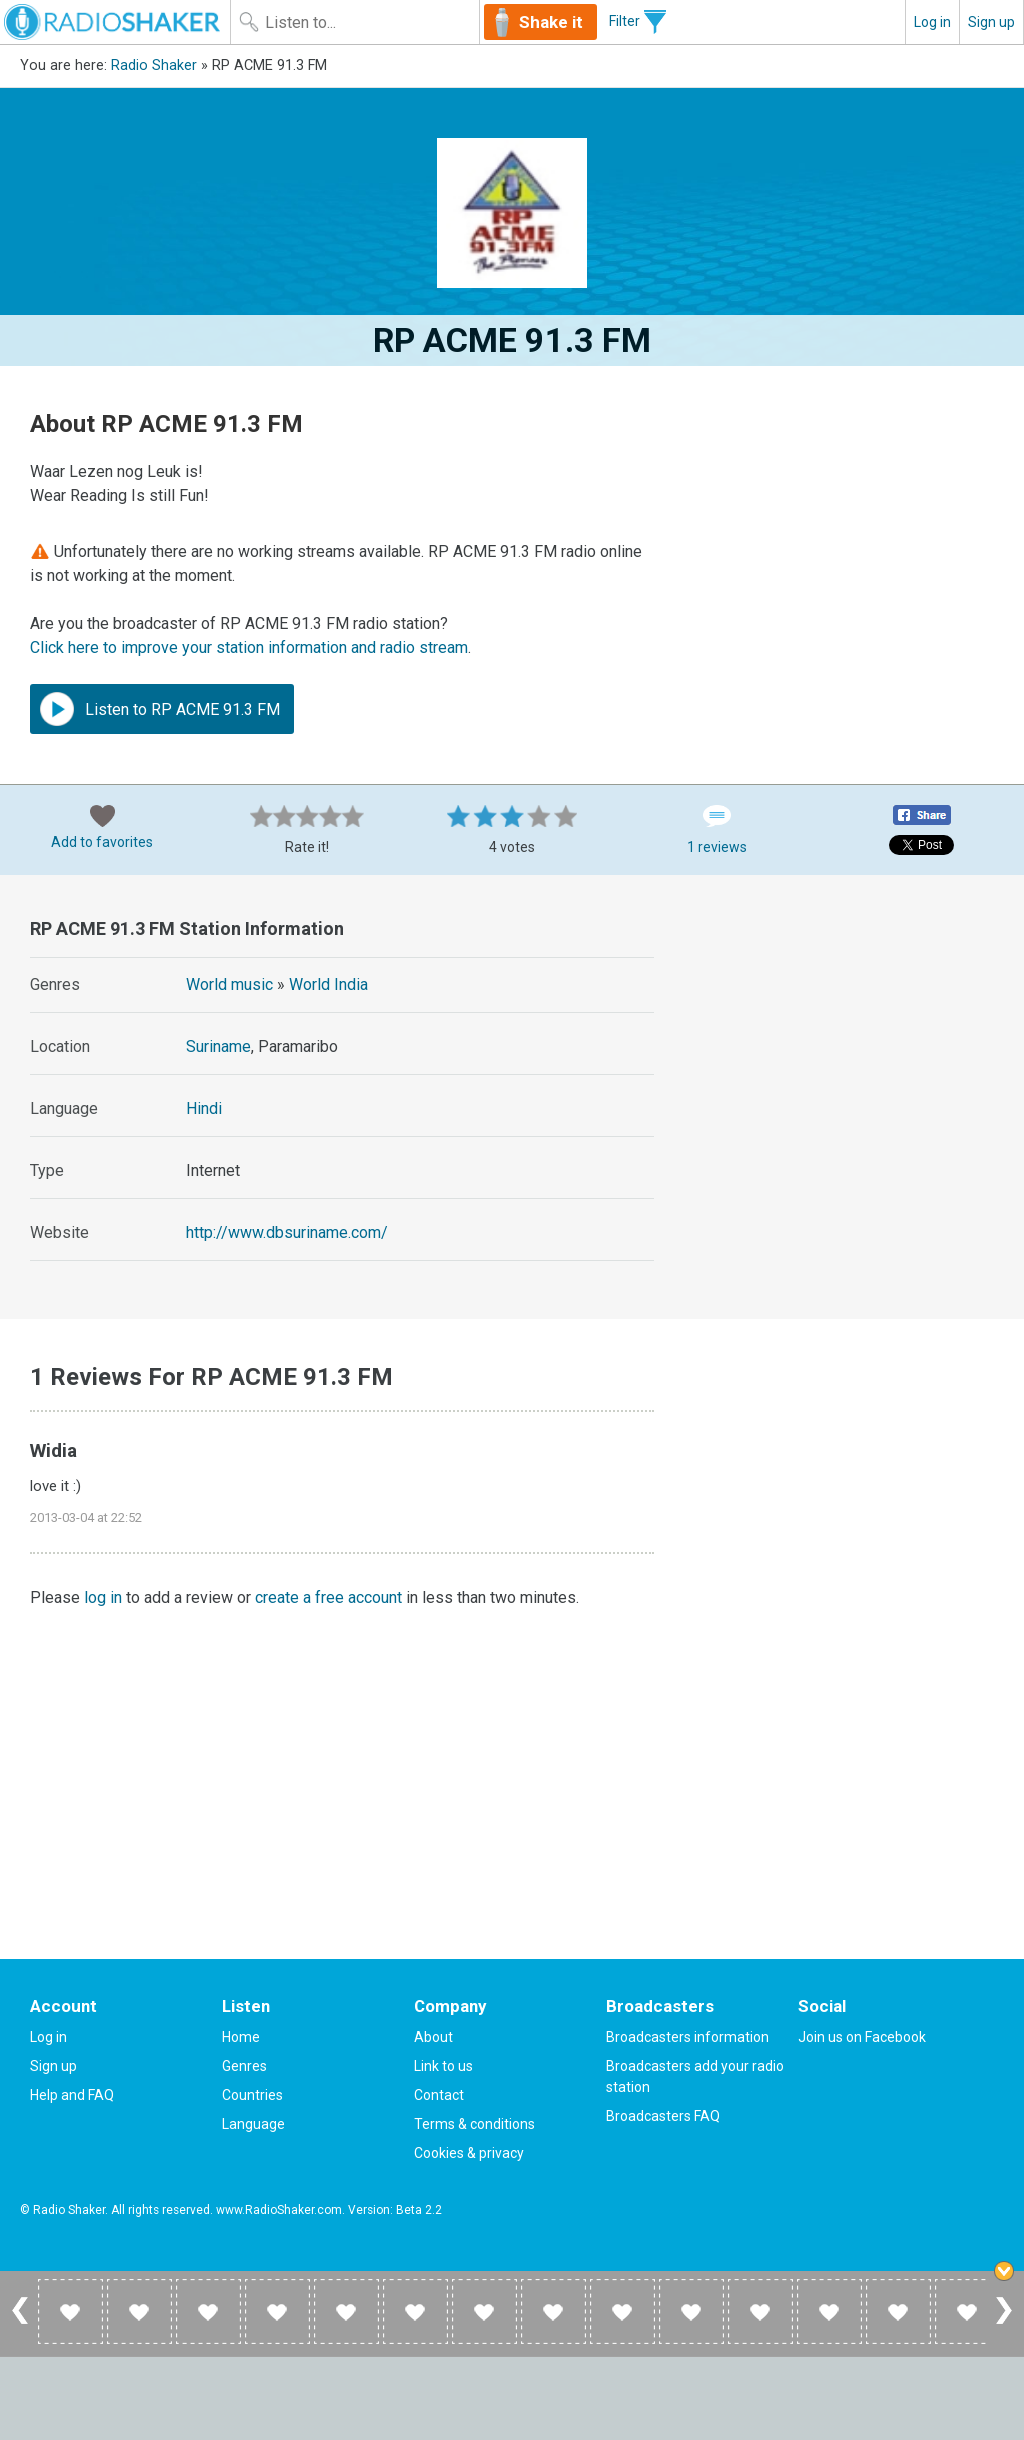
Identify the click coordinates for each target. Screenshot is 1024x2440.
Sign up (991, 22)
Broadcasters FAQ (663, 2116)
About (433, 2037)
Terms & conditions (474, 2124)
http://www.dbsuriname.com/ (287, 1232)
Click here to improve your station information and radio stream (249, 647)
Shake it (551, 22)
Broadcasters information (687, 2037)
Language (253, 2124)
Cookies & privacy (469, 2153)
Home (241, 2037)
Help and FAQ (72, 2095)
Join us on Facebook (862, 2037)
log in (103, 1597)
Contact (439, 2095)
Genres (244, 2066)
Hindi (204, 1108)
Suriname (218, 1046)
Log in (932, 22)
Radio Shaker (154, 65)
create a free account (328, 1597)
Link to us (443, 2066)
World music (229, 984)
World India (328, 984)
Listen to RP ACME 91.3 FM (160, 709)
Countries (252, 2095)
